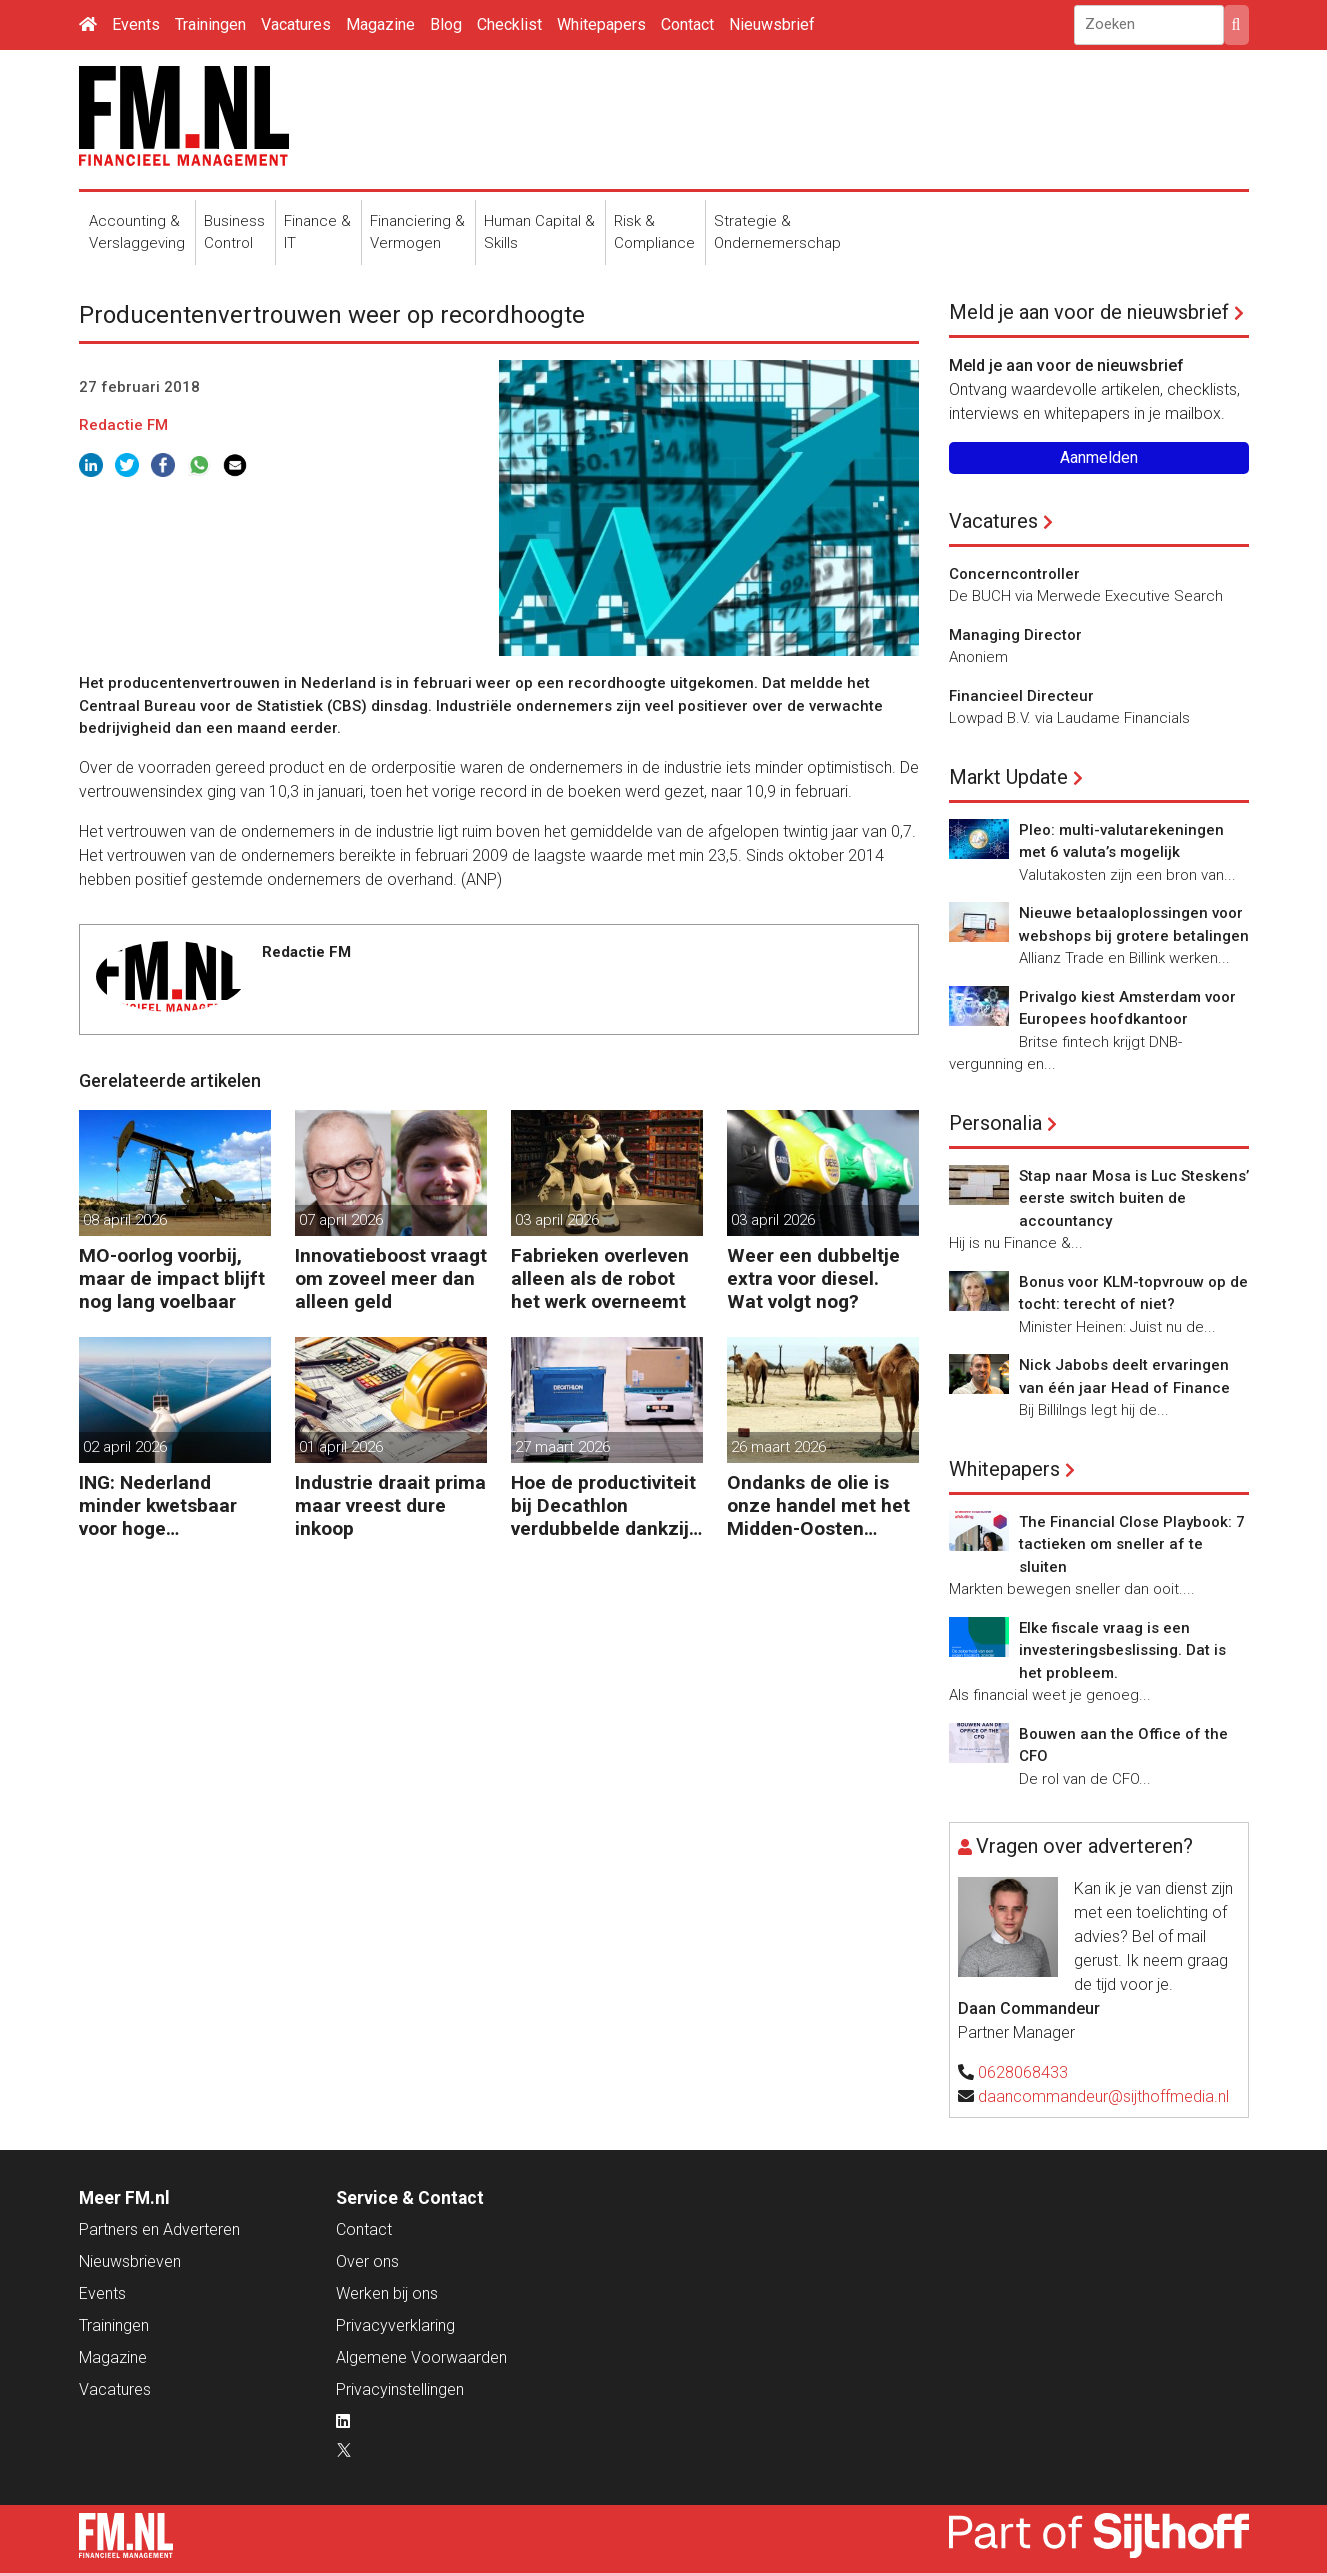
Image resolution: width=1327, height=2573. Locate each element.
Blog (446, 24)
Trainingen (210, 24)
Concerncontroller (1014, 574)
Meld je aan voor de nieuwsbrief (1089, 312)
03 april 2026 (557, 1220)
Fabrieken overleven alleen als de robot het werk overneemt (600, 1278)
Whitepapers (601, 24)
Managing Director (1015, 635)
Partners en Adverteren (159, 2229)
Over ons (367, 2261)
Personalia (995, 1123)
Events (136, 24)
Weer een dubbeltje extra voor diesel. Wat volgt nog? (813, 1278)
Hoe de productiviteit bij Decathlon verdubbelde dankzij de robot (603, 1505)
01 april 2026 (341, 1447)
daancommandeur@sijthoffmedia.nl (1103, 2096)
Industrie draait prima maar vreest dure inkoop (390, 1505)
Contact (687, 24)
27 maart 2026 (562, 1447)
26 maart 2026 (778, 1447)
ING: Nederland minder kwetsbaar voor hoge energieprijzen (158, 1505)
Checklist (509, 24)
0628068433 (1023, 2072)
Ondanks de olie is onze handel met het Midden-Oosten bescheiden (818, 1505)
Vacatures (296, 24)
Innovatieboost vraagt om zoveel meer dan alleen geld (391, 1278)
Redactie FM (123, 425)
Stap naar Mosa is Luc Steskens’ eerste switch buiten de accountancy (1134, 1198)
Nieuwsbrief (772, 24)
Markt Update (1008, 777)
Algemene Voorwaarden (421, 2357)
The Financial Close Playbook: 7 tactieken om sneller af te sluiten (1132, 1544)
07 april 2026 (341, 1220)
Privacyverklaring (395, 2325)
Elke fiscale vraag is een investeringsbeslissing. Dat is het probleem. (1122, 1650)
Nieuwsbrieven (130, 2261)
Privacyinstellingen (400, 2389)
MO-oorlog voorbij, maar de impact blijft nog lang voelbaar (172, 1278)
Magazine (380, 24)
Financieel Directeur (1021, 696)
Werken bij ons (387, 2293)
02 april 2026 (125, 1447)
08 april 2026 (125, 1220)
